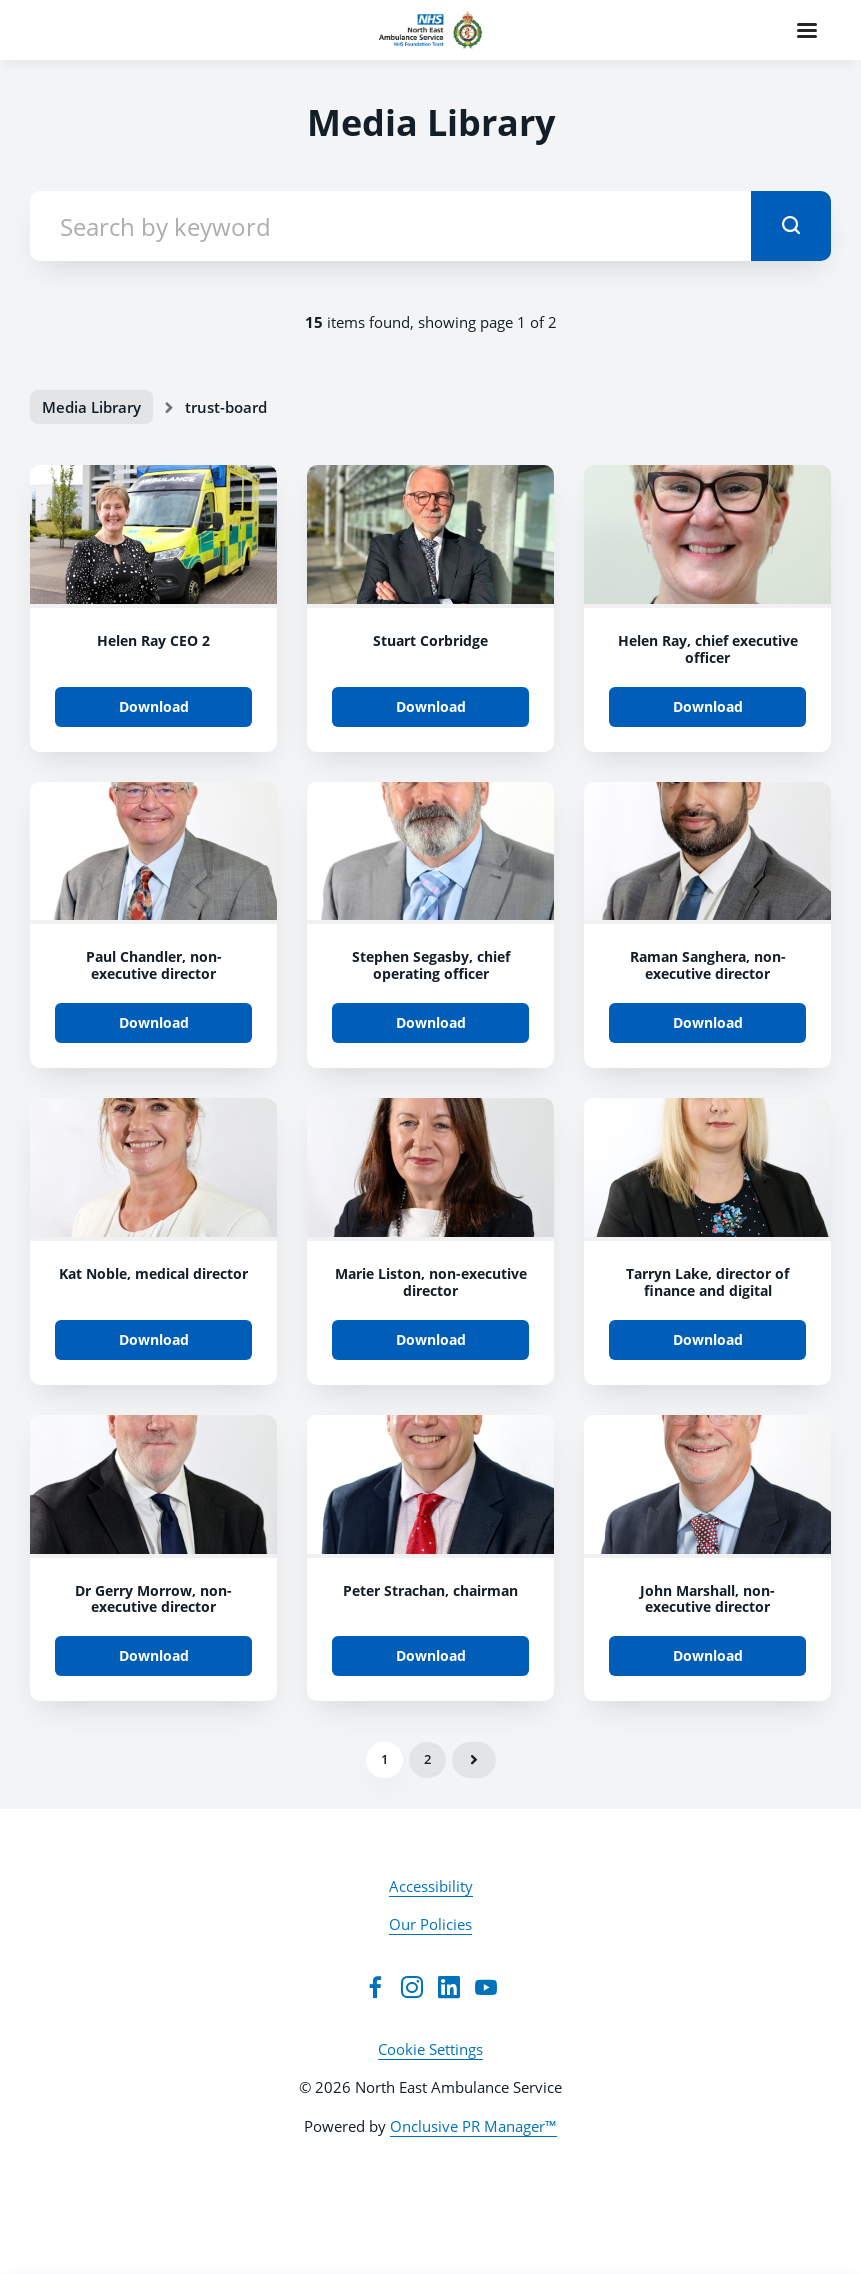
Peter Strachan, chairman (430, 1590)
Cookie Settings (430, 2049)
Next (474, 1760)
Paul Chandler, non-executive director (154, 965)
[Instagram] (412, 1987)
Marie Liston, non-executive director (431, 1282)
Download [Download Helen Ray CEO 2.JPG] (154, 706)
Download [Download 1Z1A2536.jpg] (154, 1339)
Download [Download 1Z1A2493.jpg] (708, 1339)
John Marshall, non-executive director (707, 1599)
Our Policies (430, 1924)
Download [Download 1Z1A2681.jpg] (154, 1022)
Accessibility (431, 1886)
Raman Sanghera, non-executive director (708, 965)
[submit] (791, 226)
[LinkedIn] (449, 1987)
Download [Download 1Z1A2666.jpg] (431, 1022)
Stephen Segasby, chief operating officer (431, 965)
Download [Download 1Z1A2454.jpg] (431, 1655)
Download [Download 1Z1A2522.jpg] (431, 1339)
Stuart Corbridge (430, 640)
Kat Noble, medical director (153, 1273)
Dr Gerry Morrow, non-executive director (153, 1599)
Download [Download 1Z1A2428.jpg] (708, 1655)
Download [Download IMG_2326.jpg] (431, 706)
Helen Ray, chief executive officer (708, 649)
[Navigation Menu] (807, 30)
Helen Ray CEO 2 (153, 640)
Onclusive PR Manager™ (473, 2126)
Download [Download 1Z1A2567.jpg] (708, 1022)
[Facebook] (375, 1987)
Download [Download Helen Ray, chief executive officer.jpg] (708, 706)
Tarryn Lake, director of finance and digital (707, 1282)
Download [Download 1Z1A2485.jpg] (154, 1655)
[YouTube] (486, 1987)
